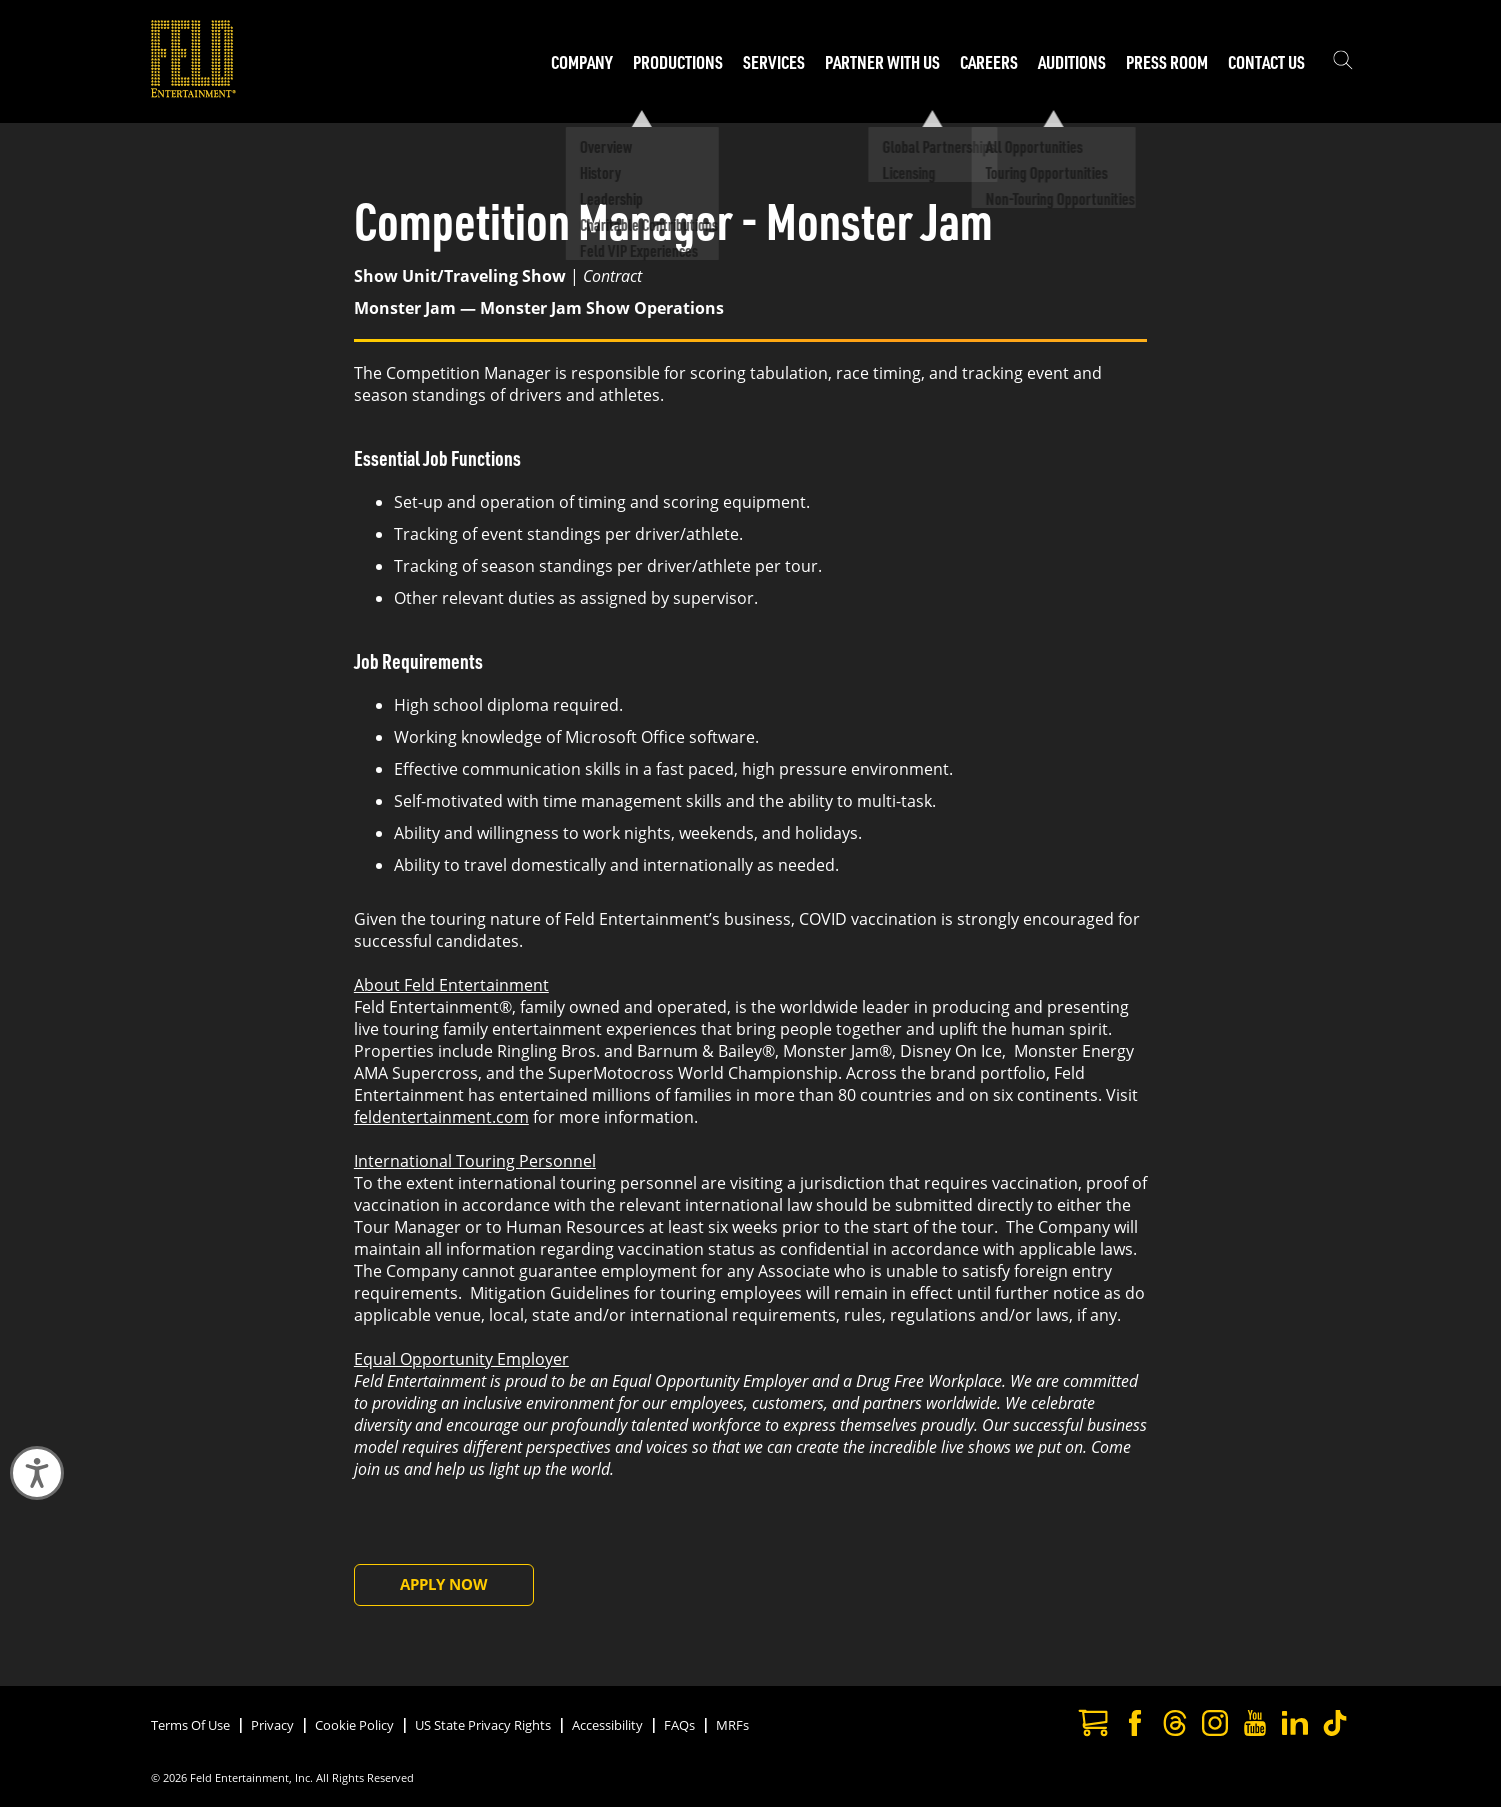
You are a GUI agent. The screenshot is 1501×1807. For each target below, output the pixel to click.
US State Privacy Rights (483, 1725)
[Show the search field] (1343, 62)
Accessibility (607, 1725)
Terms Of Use (190, 1725)
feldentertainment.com (441, 1117)
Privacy (272, 1725)
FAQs (679, 1725)
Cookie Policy (354, 1725)
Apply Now (444, 1584)
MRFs (732, 1725)
